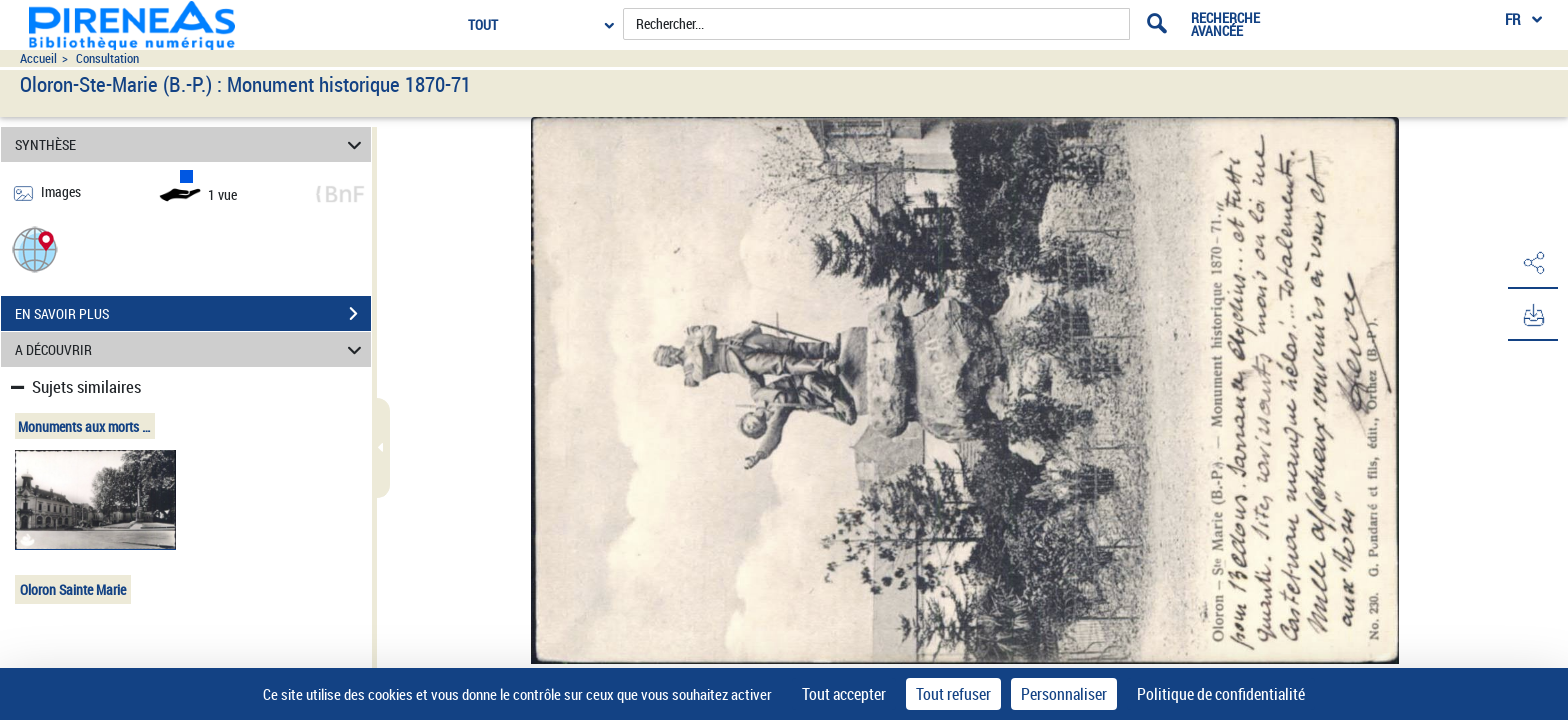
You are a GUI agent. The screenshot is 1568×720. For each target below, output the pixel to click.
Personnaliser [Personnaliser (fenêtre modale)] (1064, 694)
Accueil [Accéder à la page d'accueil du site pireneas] (38, 58)
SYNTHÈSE (191, 144)
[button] (35, 248)
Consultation (107, 58)
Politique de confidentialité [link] (1221, 694)
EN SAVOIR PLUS (193, 314)
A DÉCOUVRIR (191, 349)
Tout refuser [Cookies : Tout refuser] (953, 694)
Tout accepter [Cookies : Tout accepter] (844, 694)
